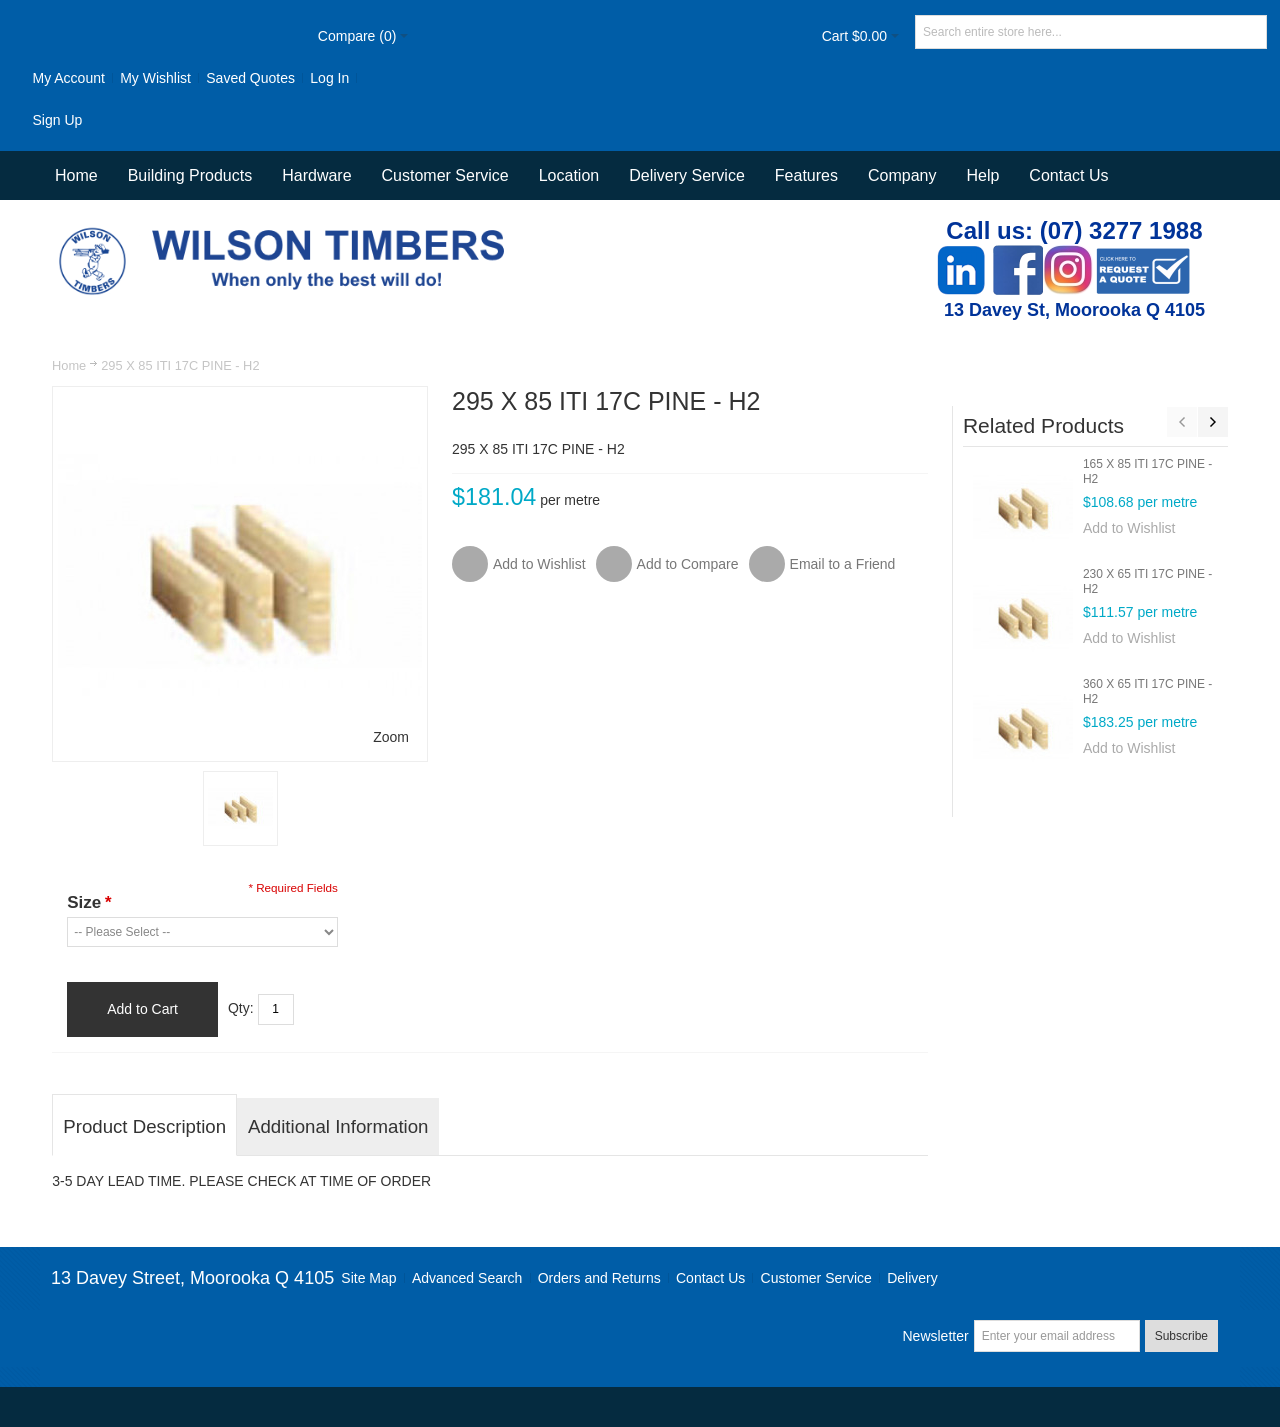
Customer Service (816, 1278)
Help (982, 175)
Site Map (368, 1278)
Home (69, 365)
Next (1213, 422)
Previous (1182, 422)
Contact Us (1068, 175)
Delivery (912, 1278)
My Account (68, 78)
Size (89, 902)
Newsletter (935, 1336)
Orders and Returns (599, 1278)
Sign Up (57, 120)
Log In (329, 78)
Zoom (391, 737)
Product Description (144, 1126)
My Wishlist (155, 78)
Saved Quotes (250, 78)
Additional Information (338, 1126)
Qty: (241, 1008)
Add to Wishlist (1129, 528)
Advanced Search (467, 1278)
